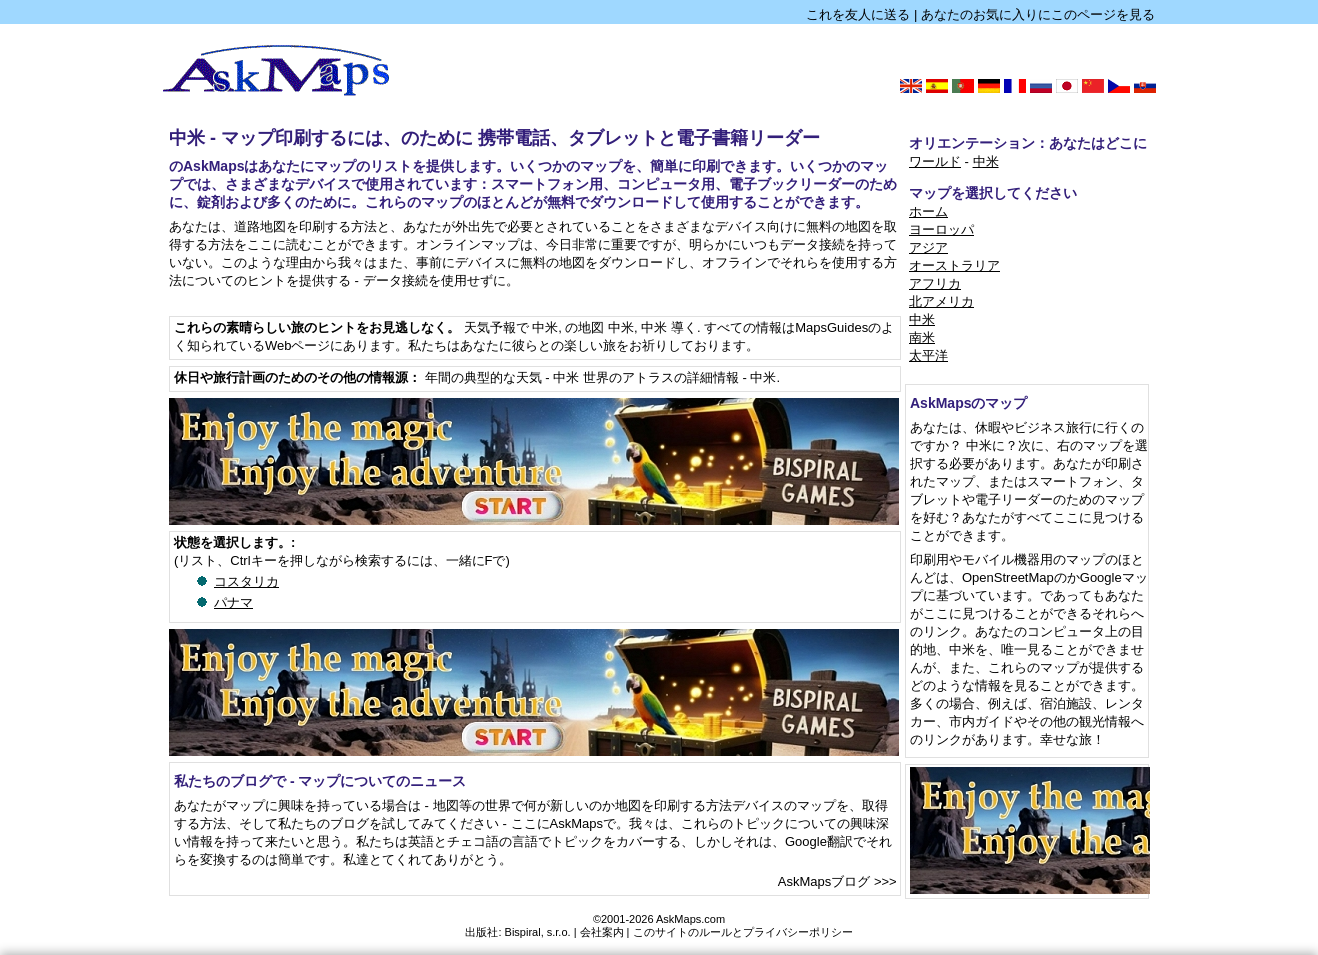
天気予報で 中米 (511, 327)
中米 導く (669, 327)
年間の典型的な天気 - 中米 (502, 377)
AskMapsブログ (824, 881)
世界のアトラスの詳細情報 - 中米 (680, 377)
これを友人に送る (858, 14)
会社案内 (602, 932)
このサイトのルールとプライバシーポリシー (743, 932)
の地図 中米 (599, 327)
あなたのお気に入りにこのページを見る (1038, 14)
